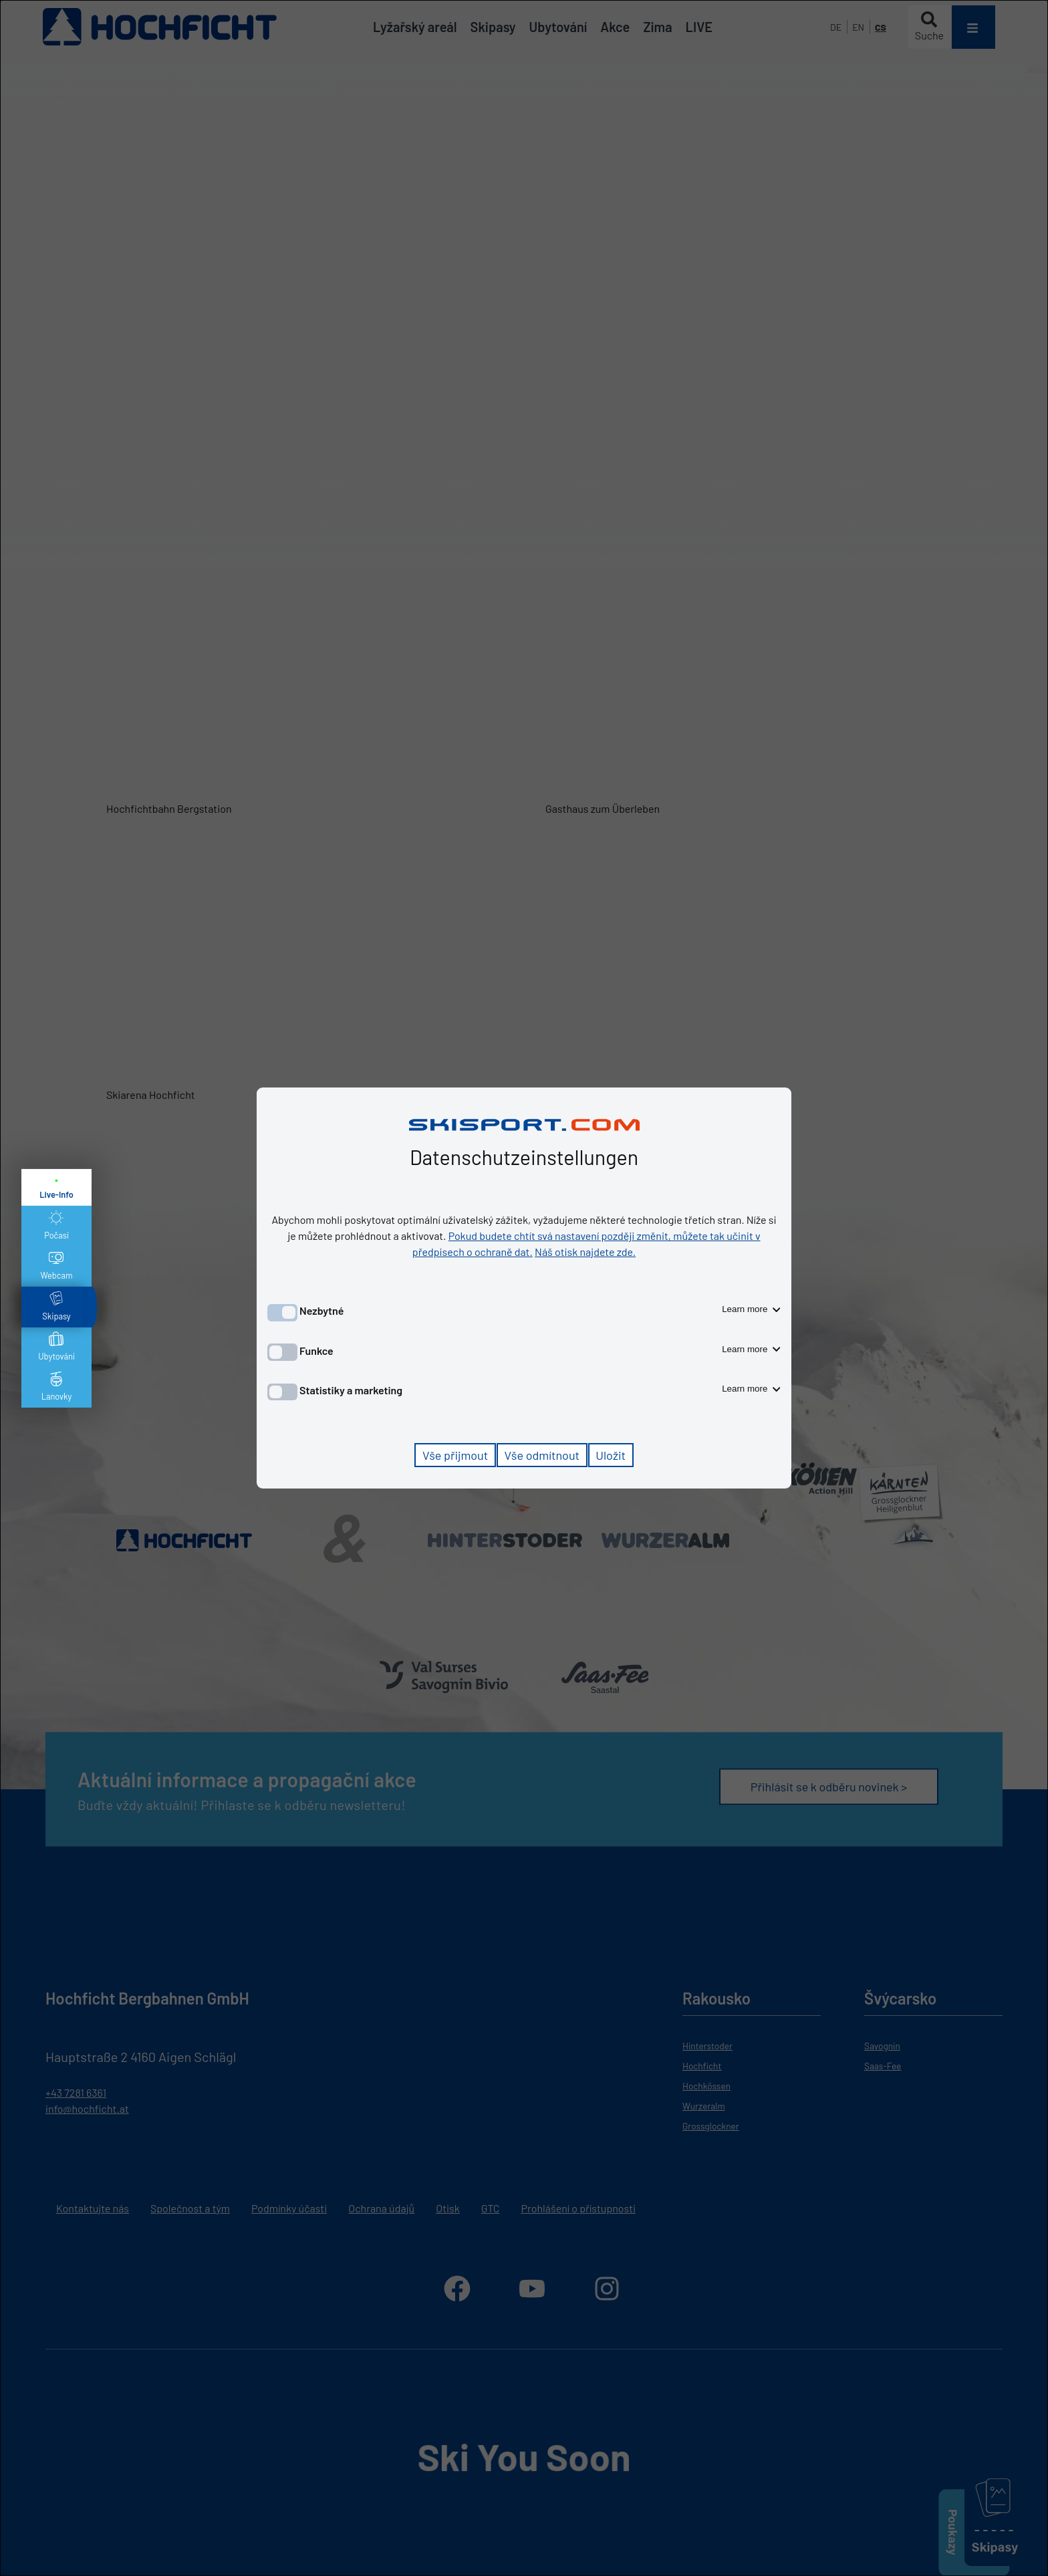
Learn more (751, 1309)
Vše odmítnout (541, 1455)
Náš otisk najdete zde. (585, 1251)
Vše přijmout (455, 1455)
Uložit (611, 1455)
